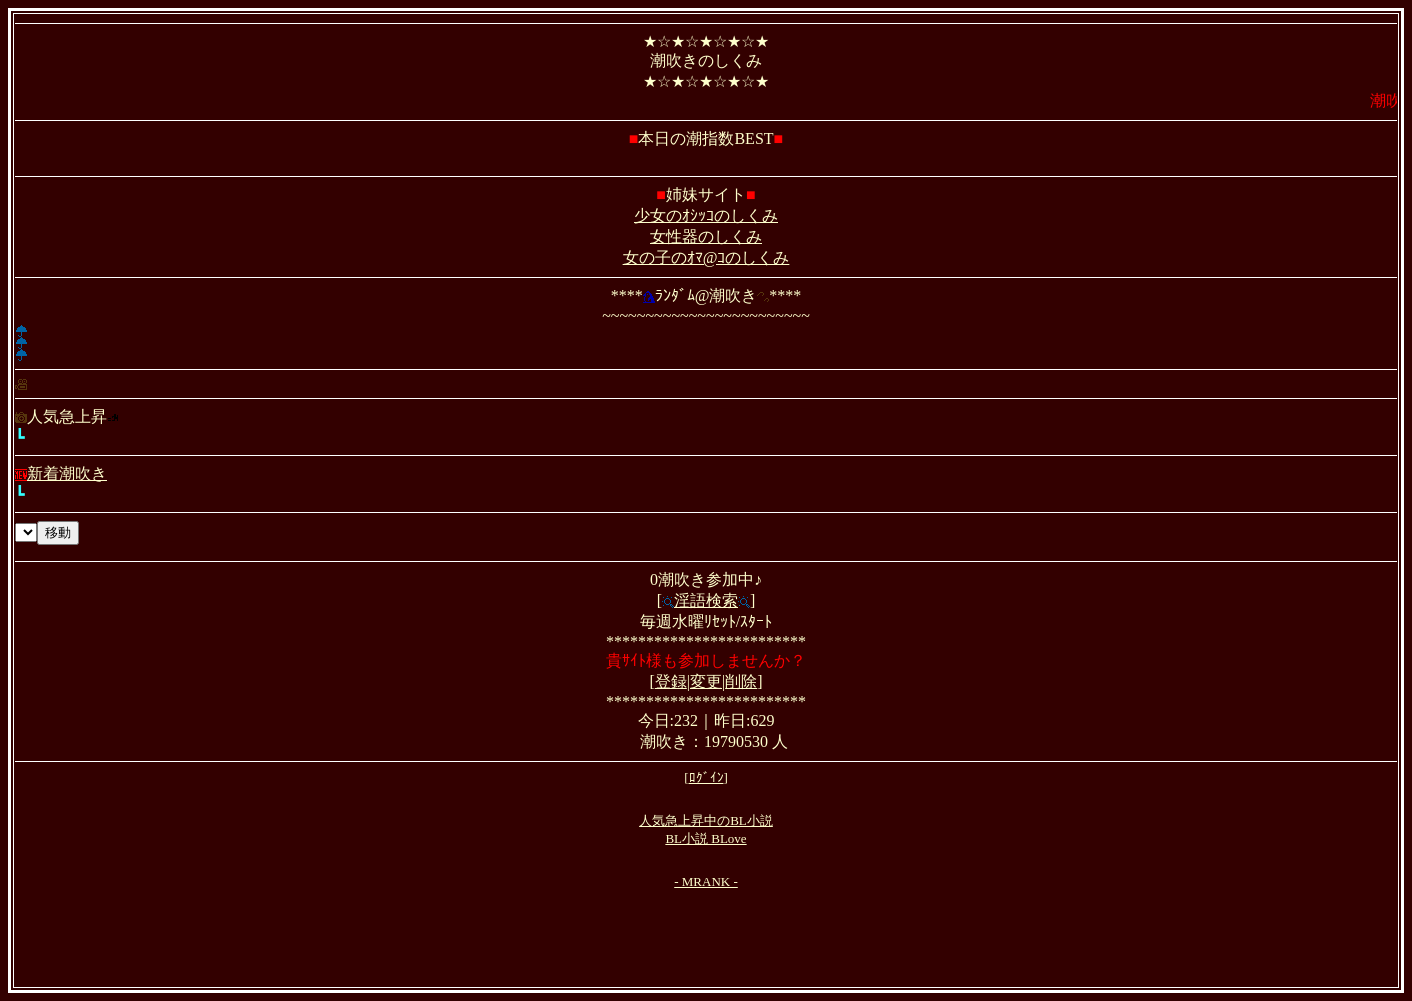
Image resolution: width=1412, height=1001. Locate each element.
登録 (671, 681)
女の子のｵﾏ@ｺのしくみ (706, 257)
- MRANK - (706, 881)
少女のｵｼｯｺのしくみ (706, 215)
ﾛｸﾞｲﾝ (706, 777)
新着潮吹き (61, 473)
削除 (741, 681)
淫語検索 (706, 600)
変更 (706, 681)
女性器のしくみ (706, 236)
